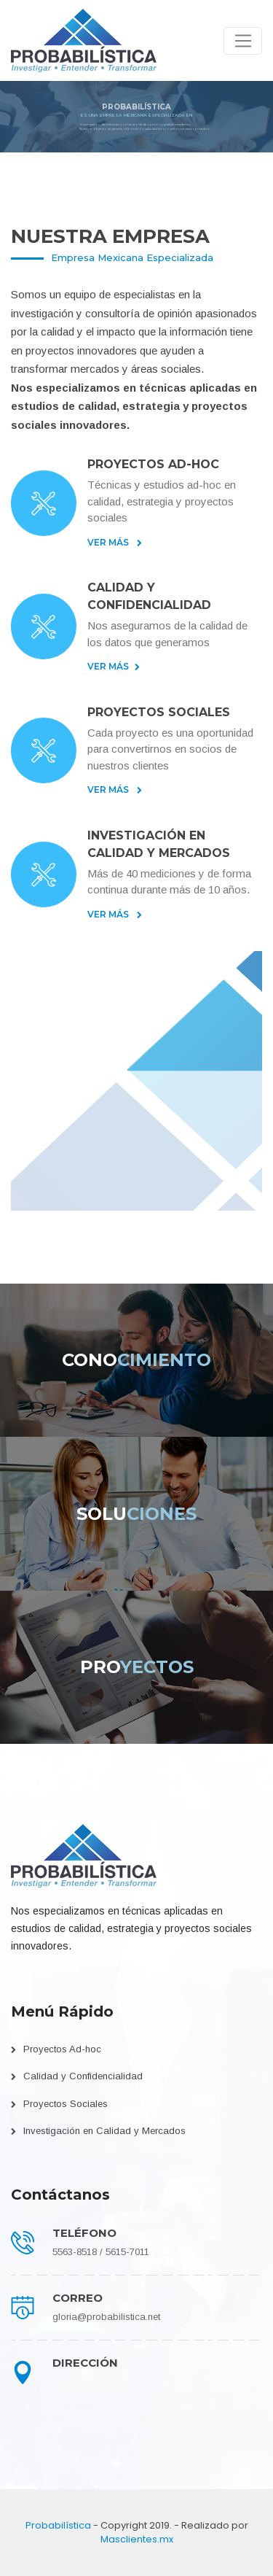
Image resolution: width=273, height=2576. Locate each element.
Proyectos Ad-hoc (62, 2049)
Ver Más (114, 542)
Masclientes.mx (136, 2539)
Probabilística (58, 2525)
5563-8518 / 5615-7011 (100, 2251)
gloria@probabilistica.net (106, 2316)
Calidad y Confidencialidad (83, 2076)
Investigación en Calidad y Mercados (104, 2130)
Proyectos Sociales (65, 2103)
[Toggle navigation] (242, 41)
